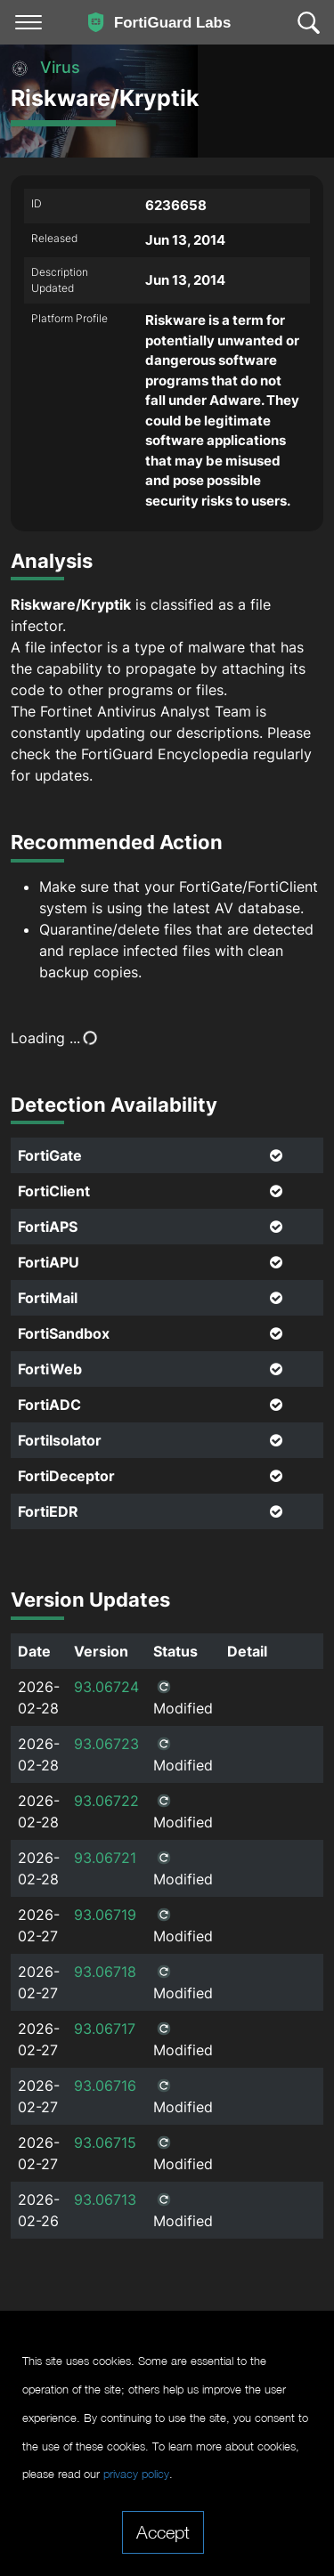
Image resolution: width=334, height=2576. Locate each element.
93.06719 (105, 1915)
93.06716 (105, 2085)
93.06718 (105, 1972)
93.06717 (104, 2028)
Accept (163, 2531)
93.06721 (105, 1858)
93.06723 (106, 1744)
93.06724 (106, 1687)
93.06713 (105, 2199)
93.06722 (106, 1801)
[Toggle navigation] (28, 22)
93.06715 (105, 2142)
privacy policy (136, 2474)
